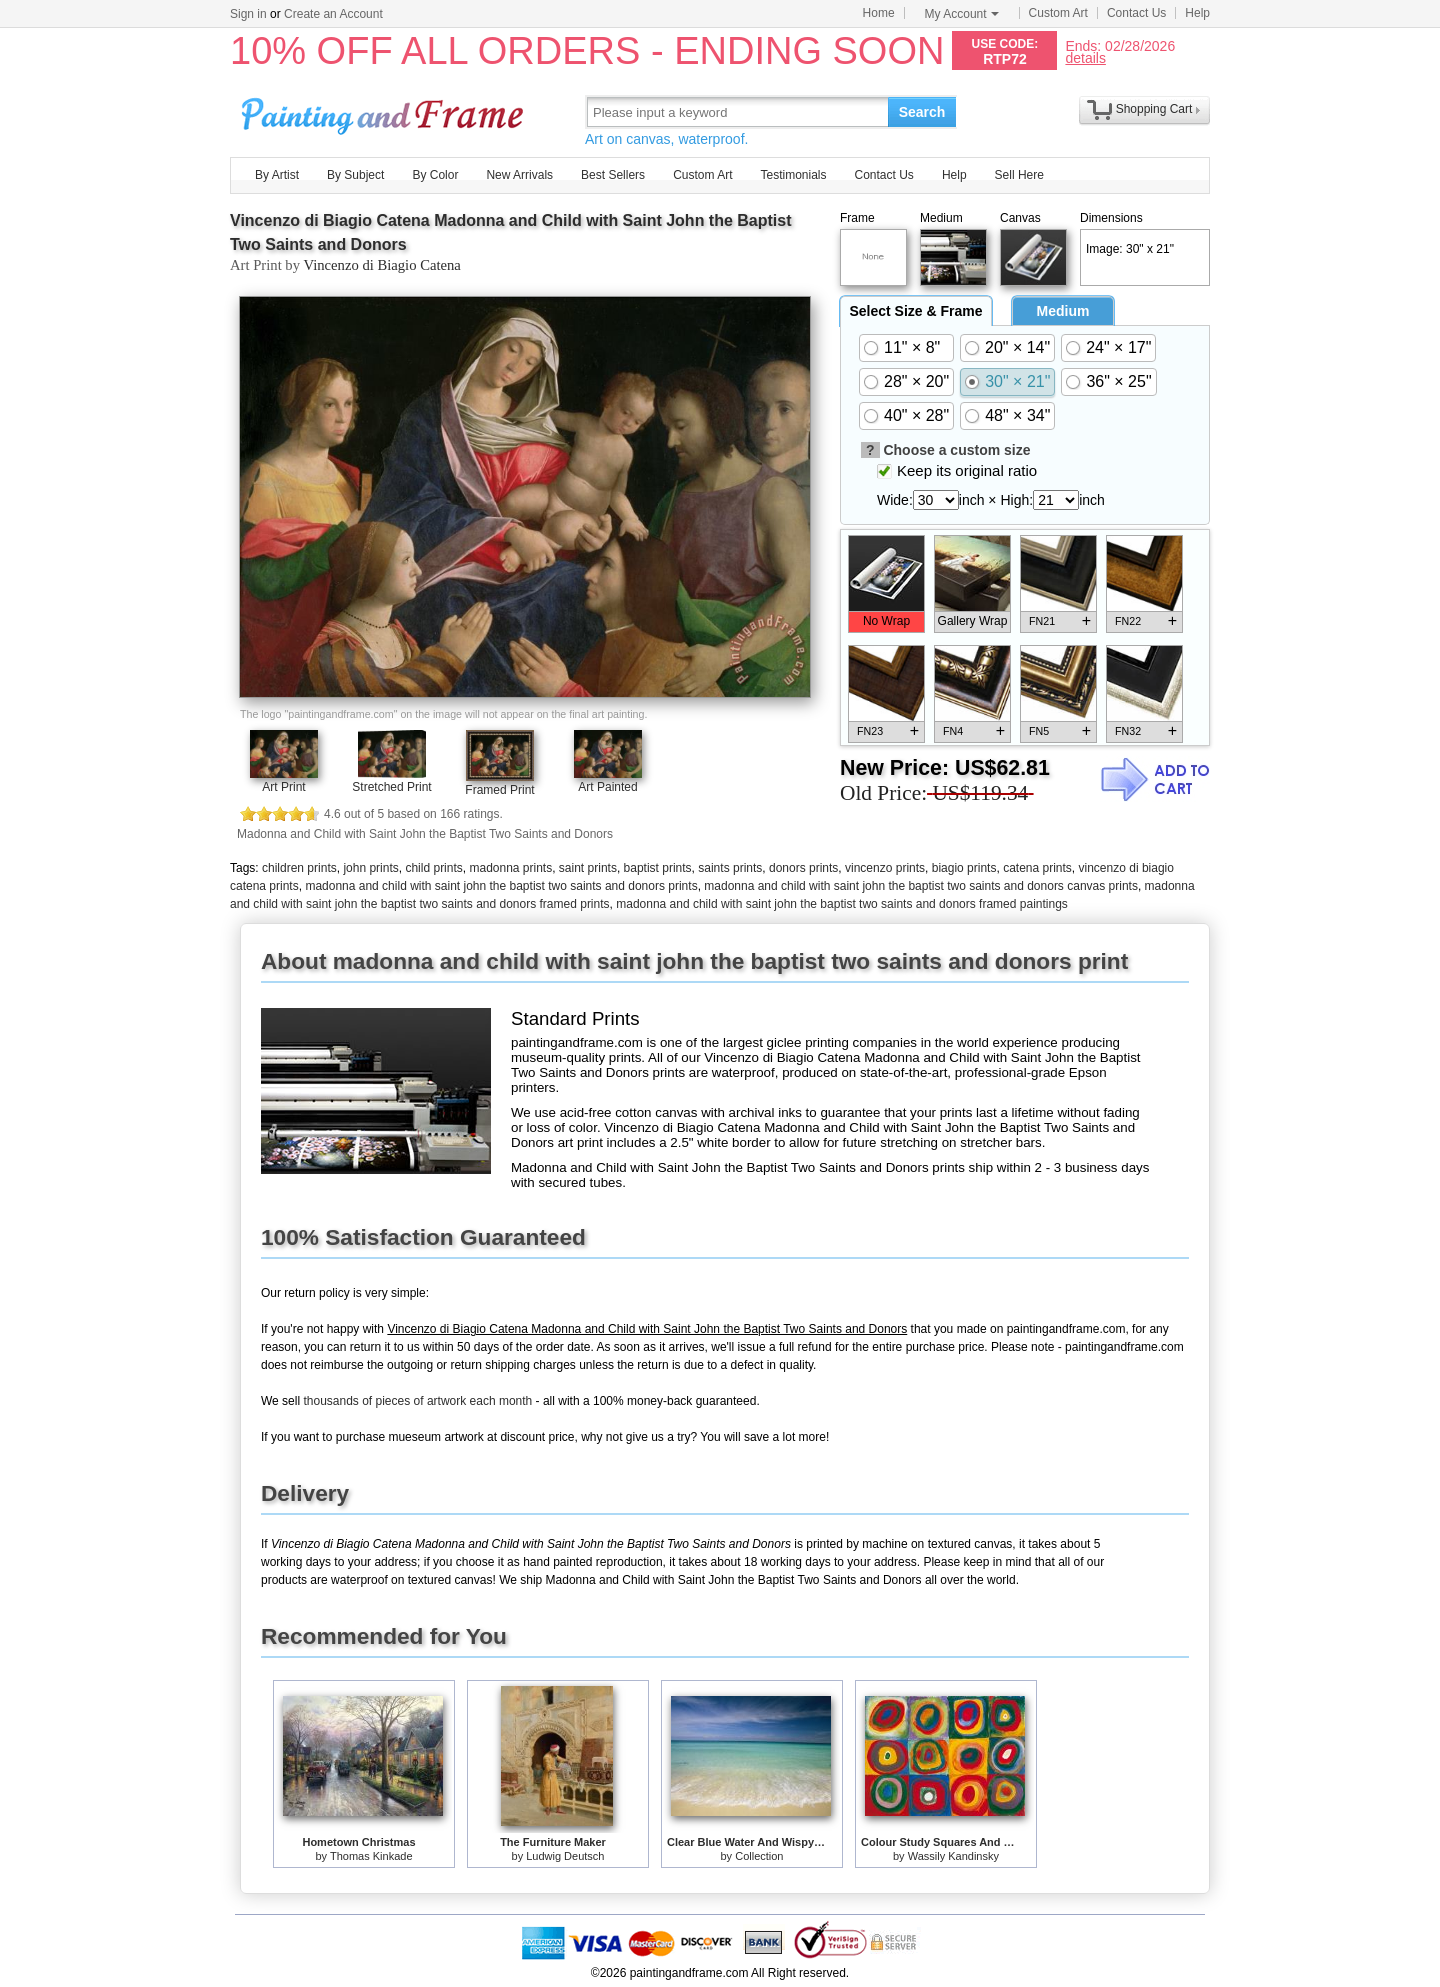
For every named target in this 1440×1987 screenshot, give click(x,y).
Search (922, 112)
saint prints (588, 868)
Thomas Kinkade (371, 1856)
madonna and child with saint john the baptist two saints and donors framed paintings (842, 904)
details (1085, 57)
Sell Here (1019, 175)
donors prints (803, 868)
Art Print (283, 787)
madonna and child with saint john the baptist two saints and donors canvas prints (921, 886)
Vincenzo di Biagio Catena (381, 265)
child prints (433, 868)
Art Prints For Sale (385, 111)
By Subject (355, 175)
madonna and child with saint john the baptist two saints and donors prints (501, 886)
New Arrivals (519, 175)
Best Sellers (613, 175)
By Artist (277, 175)
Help (1197, 13)
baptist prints (658, 868)
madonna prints (510, 868)
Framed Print (499, 790)
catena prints (1037, 868)
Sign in (248, 14)
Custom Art (1058, 13)
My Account (962, 14)
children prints (299, 868)
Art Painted (607, 787)
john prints (370, 868)
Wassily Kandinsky (953, 1856)
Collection (759, 1856)
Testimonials (793, 175)
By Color (435, 175)
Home (879, 13)
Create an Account (333, 14)
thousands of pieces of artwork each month (417, 1401)
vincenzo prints (885, 868)
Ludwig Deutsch (565, 1856)
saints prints (730, 868)
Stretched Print (391, 787)
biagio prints (964, 868)
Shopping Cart (1154, 109)
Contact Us (1136, 13)
